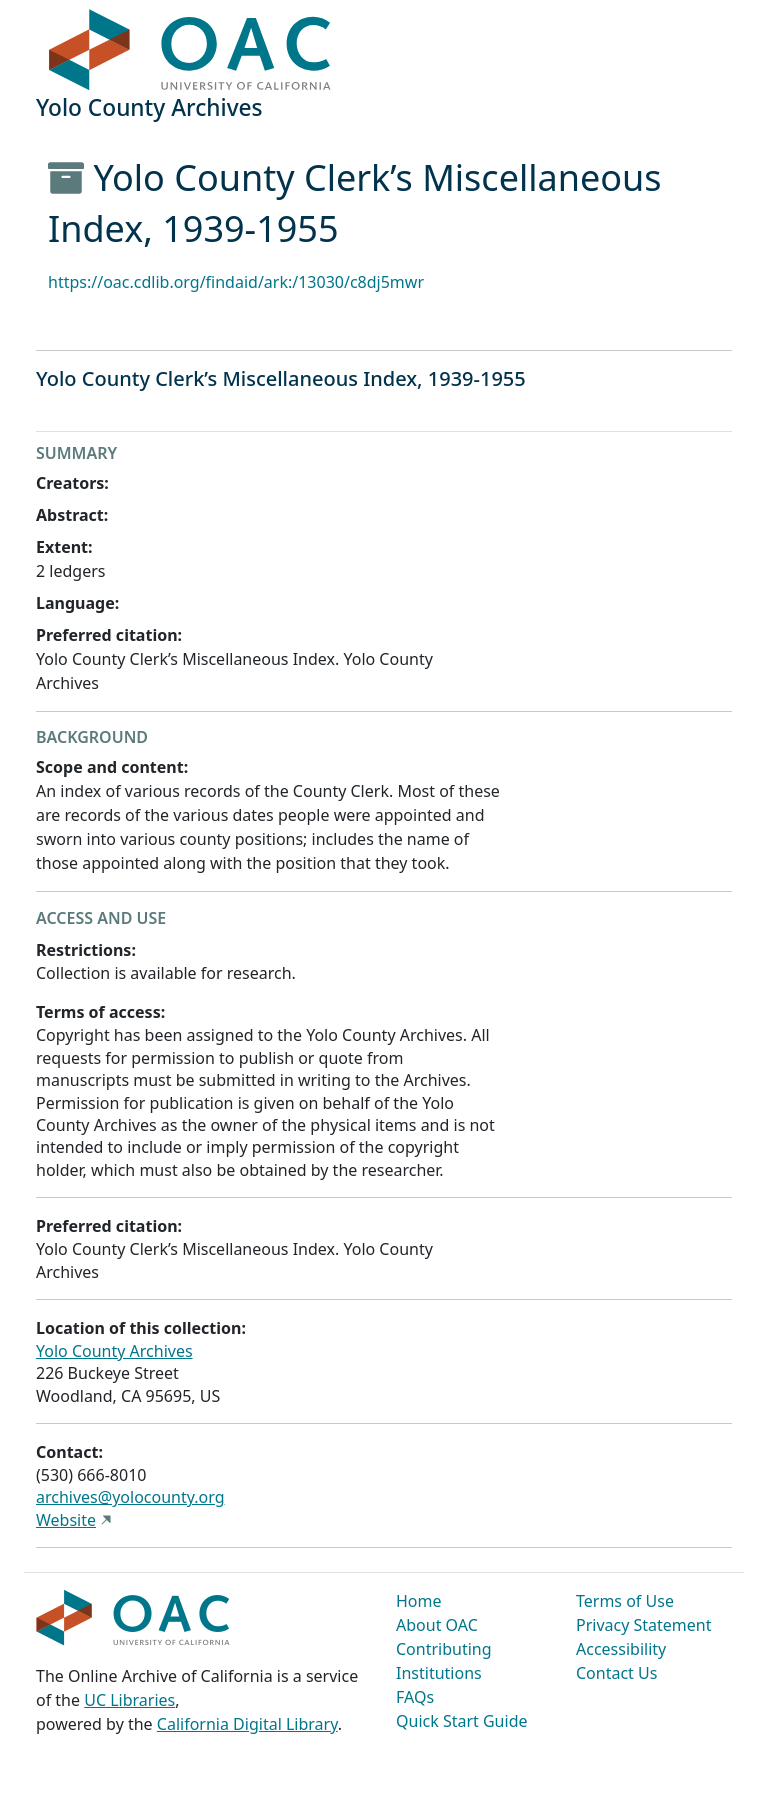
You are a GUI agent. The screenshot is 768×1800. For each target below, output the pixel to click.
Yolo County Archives (114, 1351)
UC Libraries (129, 1700)
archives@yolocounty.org (130, 1497)
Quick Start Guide (462, 1721)
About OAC (437, 1625)
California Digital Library (247, 1724)
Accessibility (621, 1649)
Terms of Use (625, 1601)
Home (419, 1601)
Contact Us (616, 1673)
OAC (190, 51)
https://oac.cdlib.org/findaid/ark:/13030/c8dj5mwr (236, 282)
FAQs (415, 1697)
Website (66, 1520)
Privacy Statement (644, 1625)
